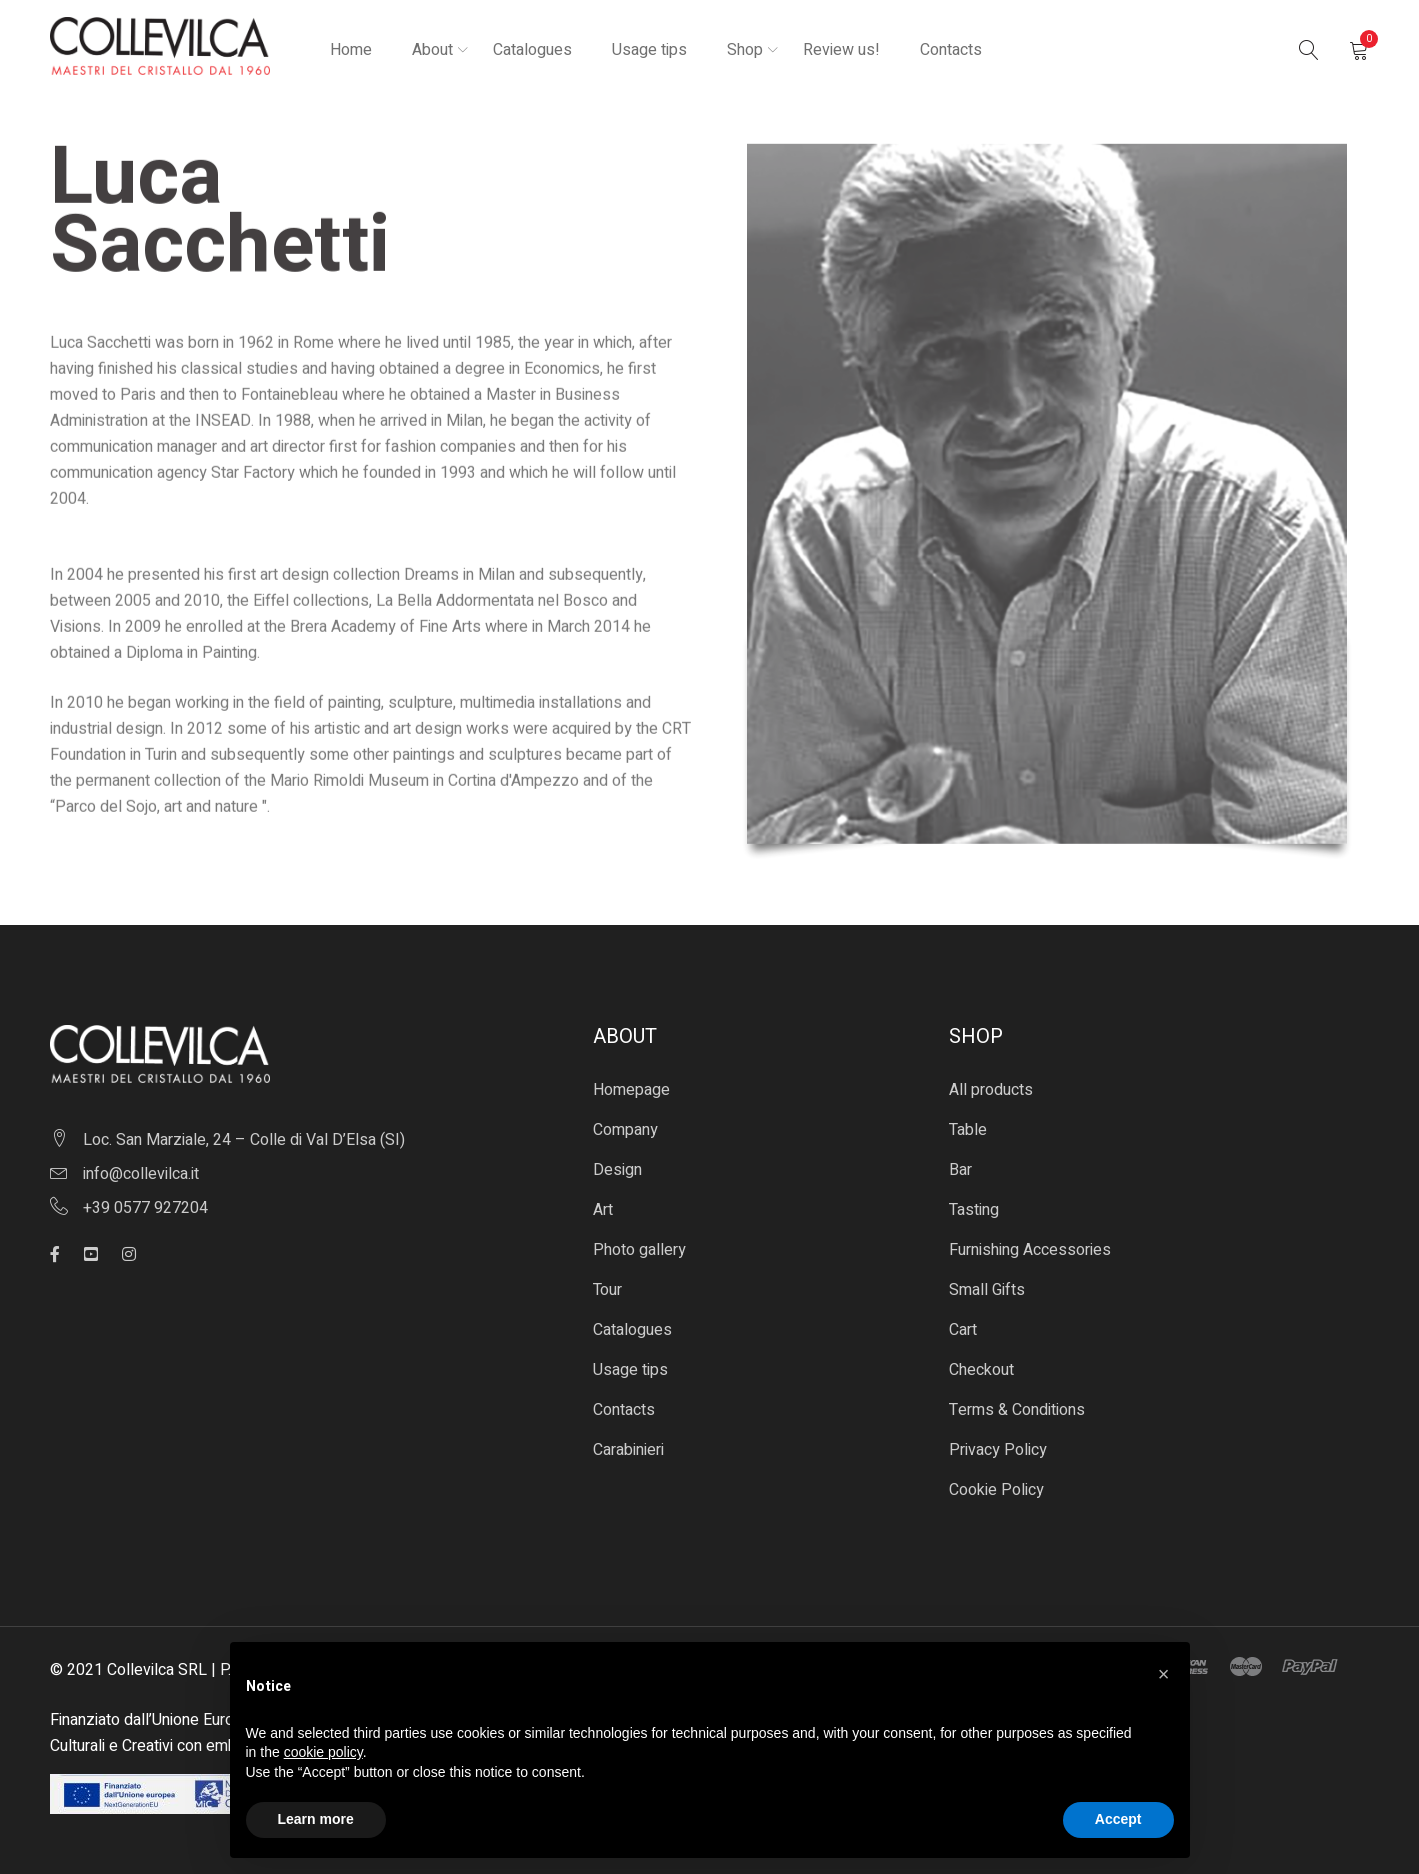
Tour (607, 1290)
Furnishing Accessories (1030, 1250)
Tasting (974, 1210)
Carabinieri (628, 1450)
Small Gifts (987, 1290)
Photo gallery (639, 1250)
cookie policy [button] (323, 1752)
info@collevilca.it (141, 1174)
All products (991, 1090)
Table (968, 1130)
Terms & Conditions (1017, 1410)
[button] (1164, 1674)
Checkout (981, 1370)
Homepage (631, 1090)
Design (617, 1170)
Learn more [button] (316, 1819)
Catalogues (632, 1330)
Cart (963, 1330)
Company (625, 1130)
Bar (960, 1170)
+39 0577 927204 (145, 1208)
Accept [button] (1118, 1819)
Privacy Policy (998, 1450)
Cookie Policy (996, 1490)
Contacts (624, 1410)
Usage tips (630, 1370)
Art (603, 1210)
